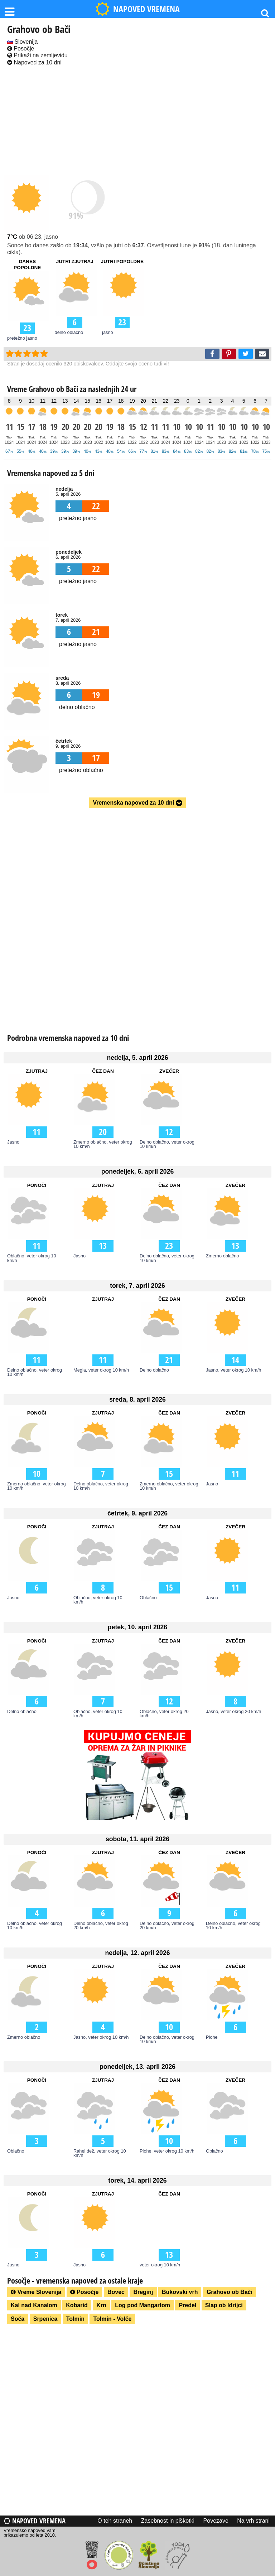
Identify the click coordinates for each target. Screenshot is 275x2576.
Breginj (143, 2292)
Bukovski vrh (180, 2292)
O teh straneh (114, 2521)
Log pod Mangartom (142, 2305)
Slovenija (22, 42)
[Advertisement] (137, 121)
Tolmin (75, 2319)
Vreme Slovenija (36, 2292)
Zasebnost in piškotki (167, 2521)
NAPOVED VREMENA (137, 9)
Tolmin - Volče (112, 2319)
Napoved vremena (35, 2521)
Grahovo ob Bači (229, 2292)
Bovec (116, 2292)
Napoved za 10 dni (34, 62)
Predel (187, 2305)
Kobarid (76, 2305)
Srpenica (45, 2319)
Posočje (20, 48)
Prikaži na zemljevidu (37, 55)
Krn (101, 2305)
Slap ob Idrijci (224, 2305)
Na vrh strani (253, 2521)
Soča (17, 2319)
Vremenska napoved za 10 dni (137, 803)
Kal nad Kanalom (34, 2305)
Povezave (215, 2521)
